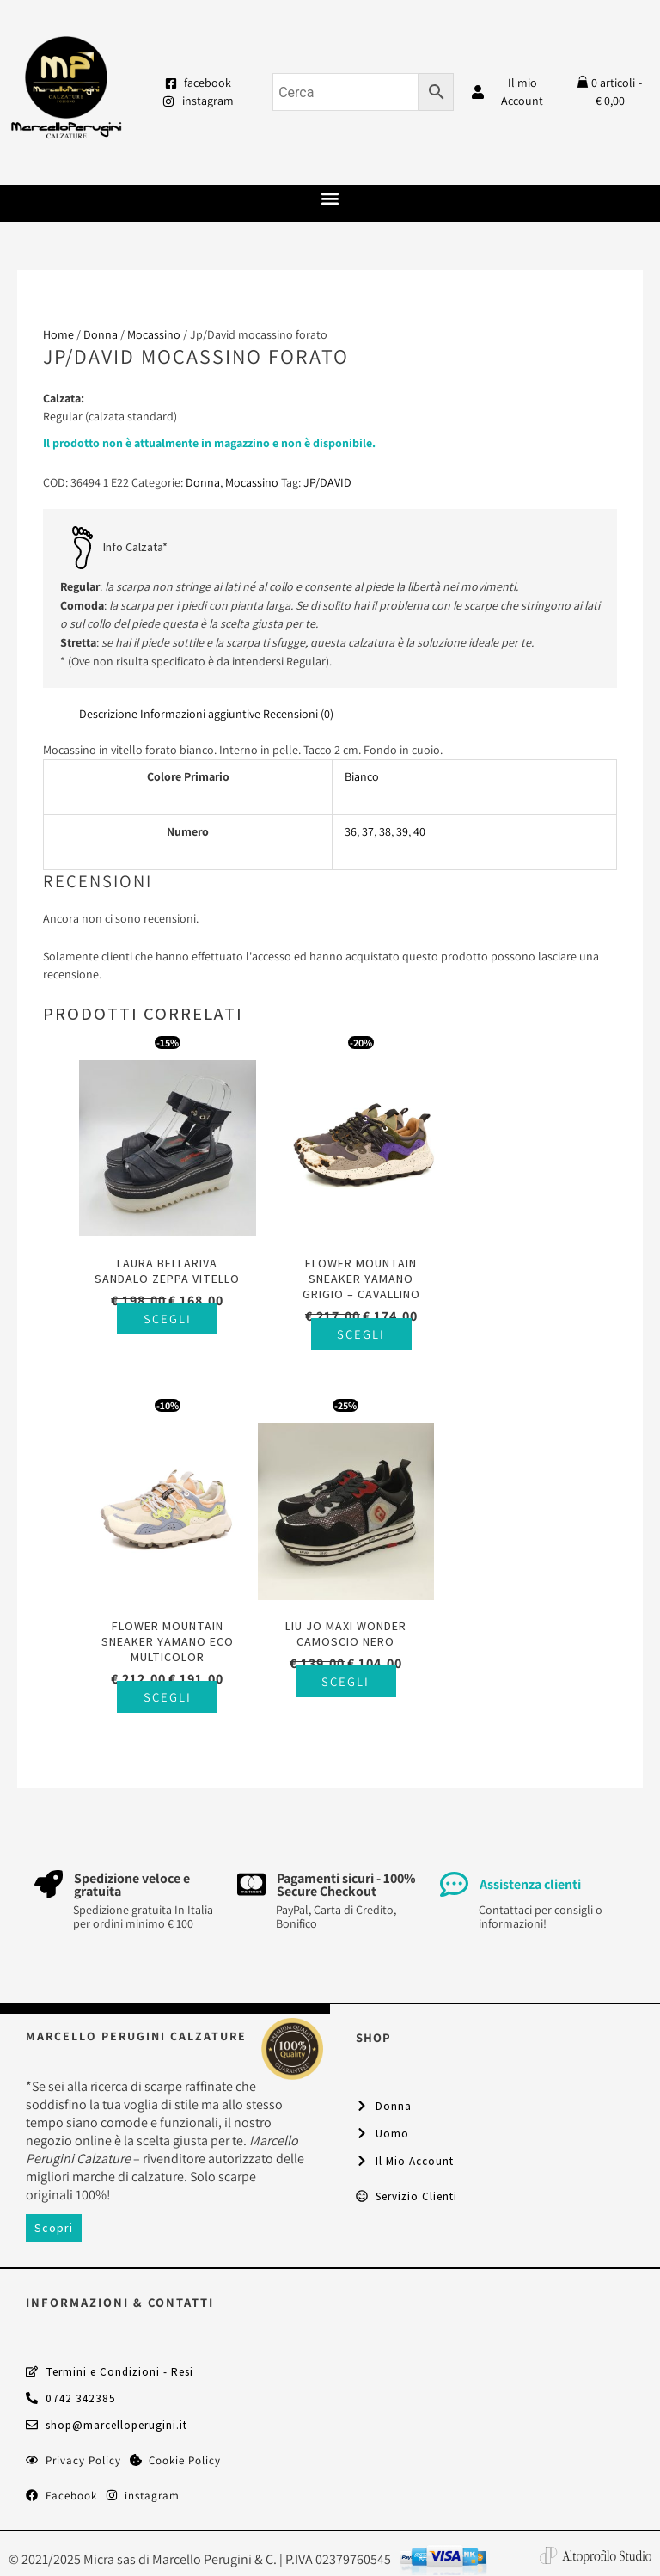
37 (368, 831)
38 (385, 831)
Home (58, 334)
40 (419, 831)
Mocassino (153, 334)
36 (351, 831)
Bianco (362, 776)
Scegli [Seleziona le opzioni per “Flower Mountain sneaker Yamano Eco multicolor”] (532, 1324)
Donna (100, 334)
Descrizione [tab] (108, 713)
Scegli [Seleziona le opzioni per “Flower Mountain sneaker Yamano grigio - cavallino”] (347, 1324)
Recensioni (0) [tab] (298, 713)
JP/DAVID (327, 482)
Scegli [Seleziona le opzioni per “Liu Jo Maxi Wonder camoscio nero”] (162, 1662)
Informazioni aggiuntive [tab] (200, 713)
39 (402, 831)
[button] (330, 199)
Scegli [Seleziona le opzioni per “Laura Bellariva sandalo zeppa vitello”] (162, 1324)
